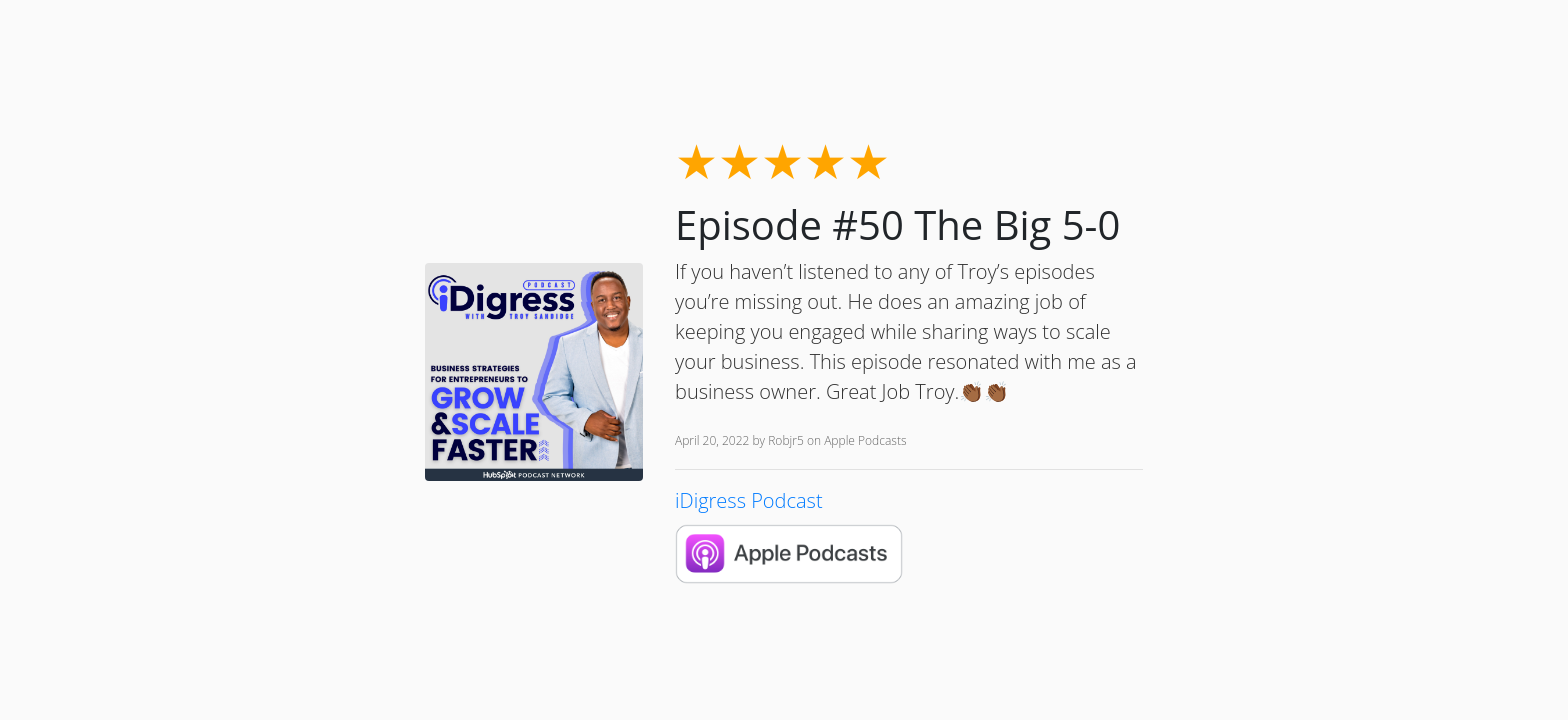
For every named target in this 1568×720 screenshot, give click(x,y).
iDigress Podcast (749, 500)
